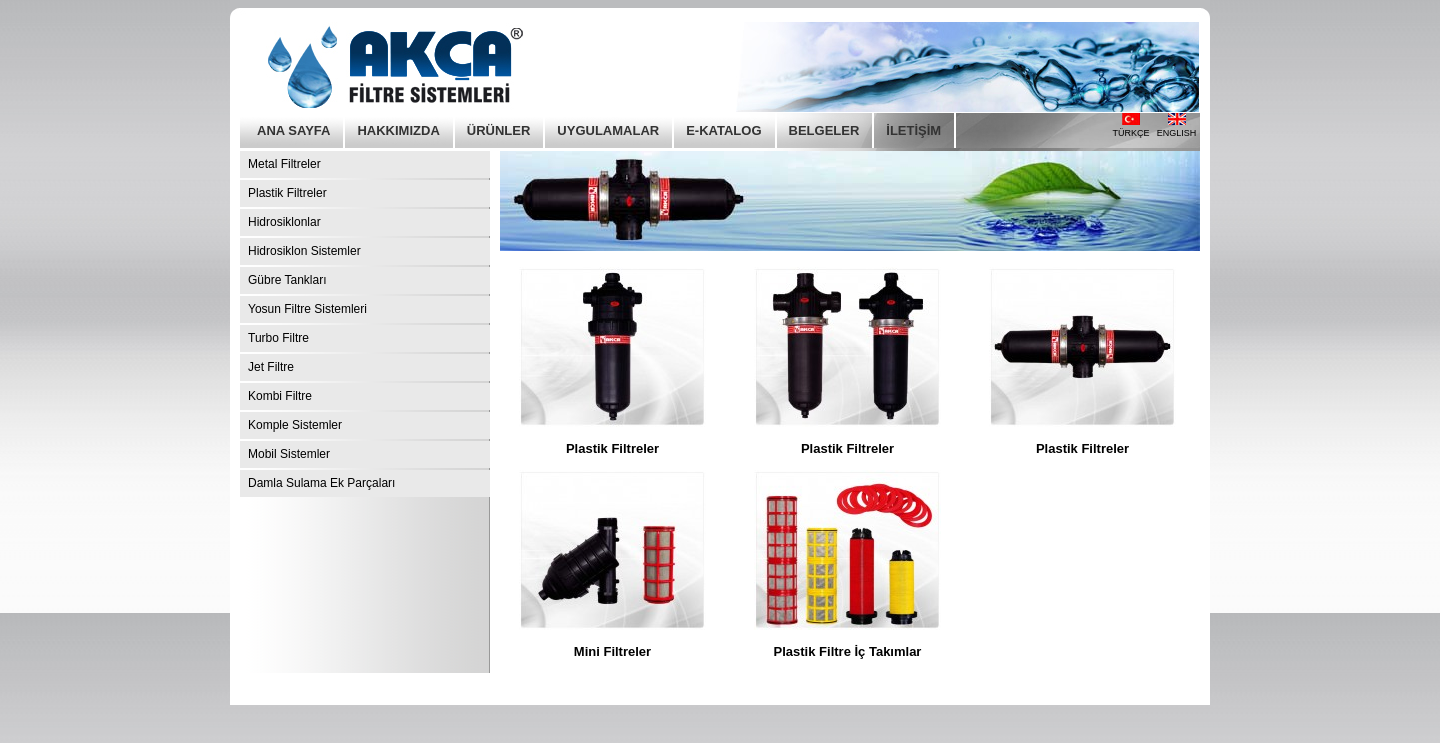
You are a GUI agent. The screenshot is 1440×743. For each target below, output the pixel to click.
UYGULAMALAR (608, 130)
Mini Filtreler (612, 651)
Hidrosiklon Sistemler (304, 251)
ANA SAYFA (293, 130)
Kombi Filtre (280, 396)
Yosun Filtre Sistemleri (307, 309)
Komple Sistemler (295, 425)
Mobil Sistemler (289, 454)
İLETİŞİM (913, 130)
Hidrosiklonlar (284, 222)
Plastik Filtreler (287, 193)
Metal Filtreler (284, 164)
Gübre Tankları (287, 280)
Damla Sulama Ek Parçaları (321, 483)
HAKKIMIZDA (398, 130)
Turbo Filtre (278, 338)
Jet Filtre (271, 367)
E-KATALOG (723, 130)
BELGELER (824, 130)
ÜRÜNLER (499, 130)
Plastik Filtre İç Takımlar (848, 651)
